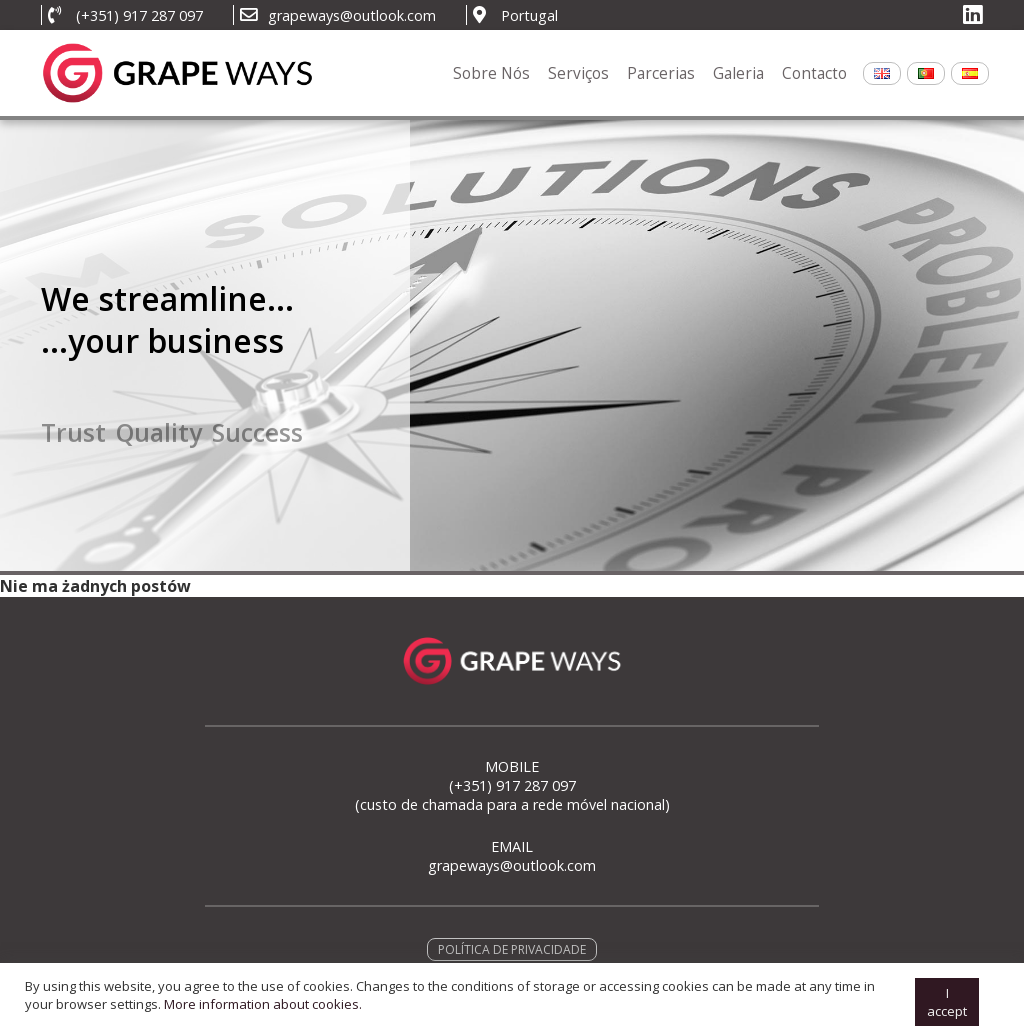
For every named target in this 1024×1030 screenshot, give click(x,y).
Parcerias (661, 73)
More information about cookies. (263, 1019)
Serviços (578, 73)
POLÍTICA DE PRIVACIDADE (512, 949)
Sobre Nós (491, 73)
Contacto (814, 73)
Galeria (738, 73)
